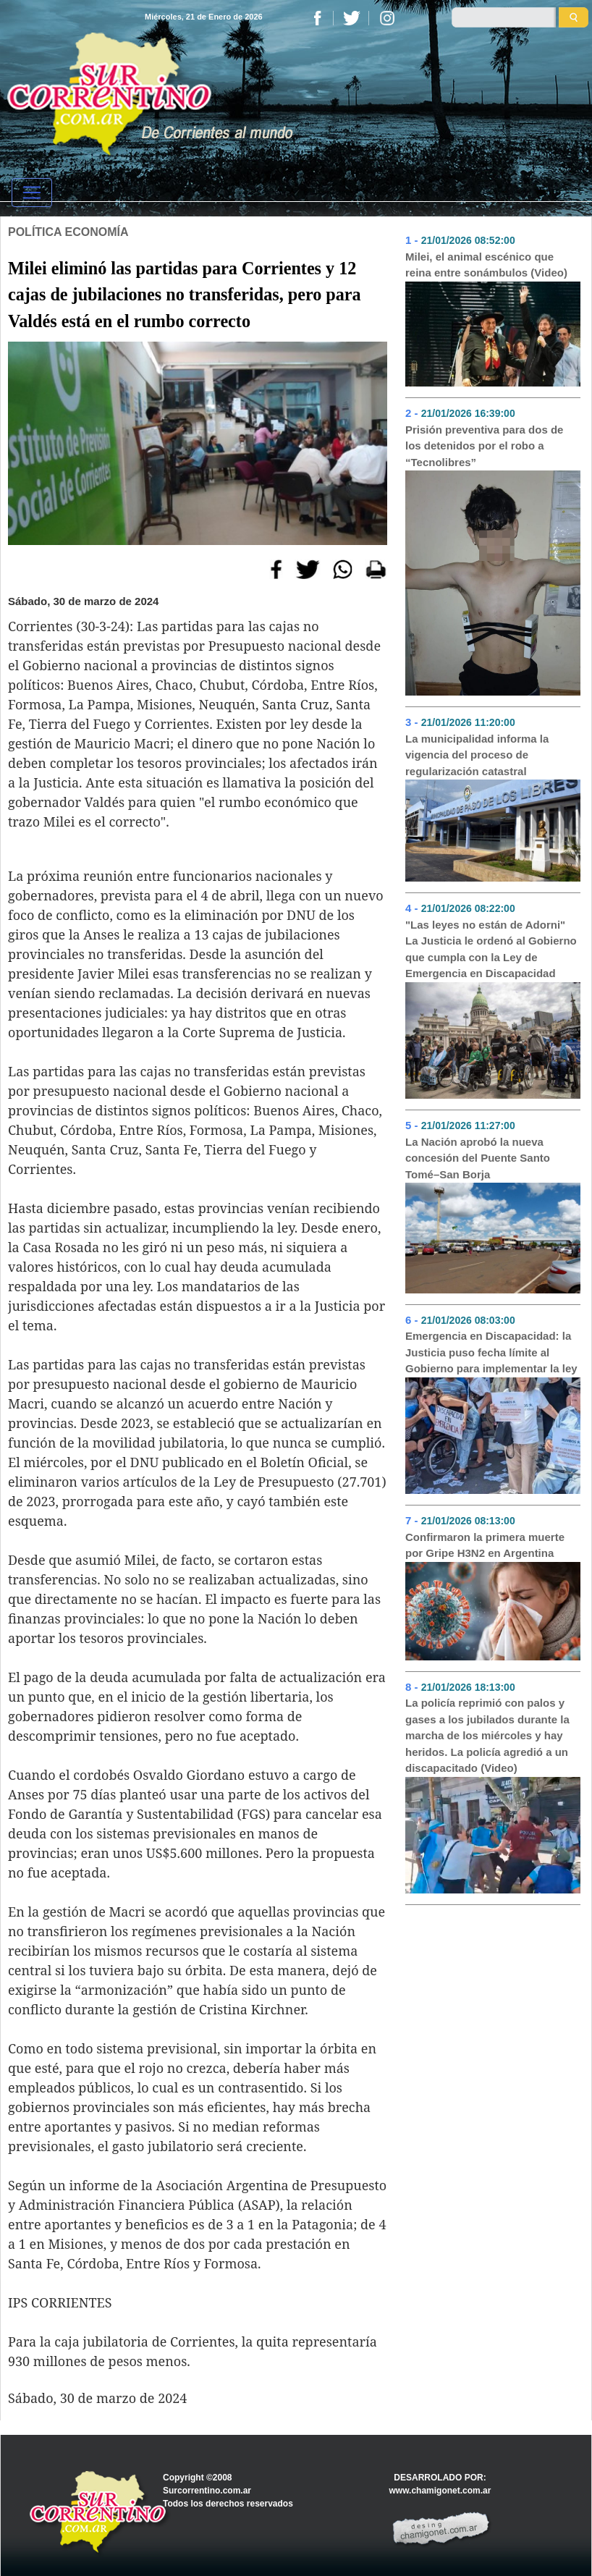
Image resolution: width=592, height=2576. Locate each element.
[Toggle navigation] (32, 192)
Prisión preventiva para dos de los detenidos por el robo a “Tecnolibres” (484, 445)
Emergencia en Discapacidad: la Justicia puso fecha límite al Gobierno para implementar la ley (491, 1352)
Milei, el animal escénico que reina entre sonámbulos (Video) (486, 264)
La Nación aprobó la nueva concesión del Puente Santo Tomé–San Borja (477, 1158)
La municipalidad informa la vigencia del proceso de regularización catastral (477, 754)
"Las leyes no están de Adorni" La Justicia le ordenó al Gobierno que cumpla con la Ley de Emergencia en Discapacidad (491, 949)
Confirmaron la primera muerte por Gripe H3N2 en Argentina (484, 1545)
